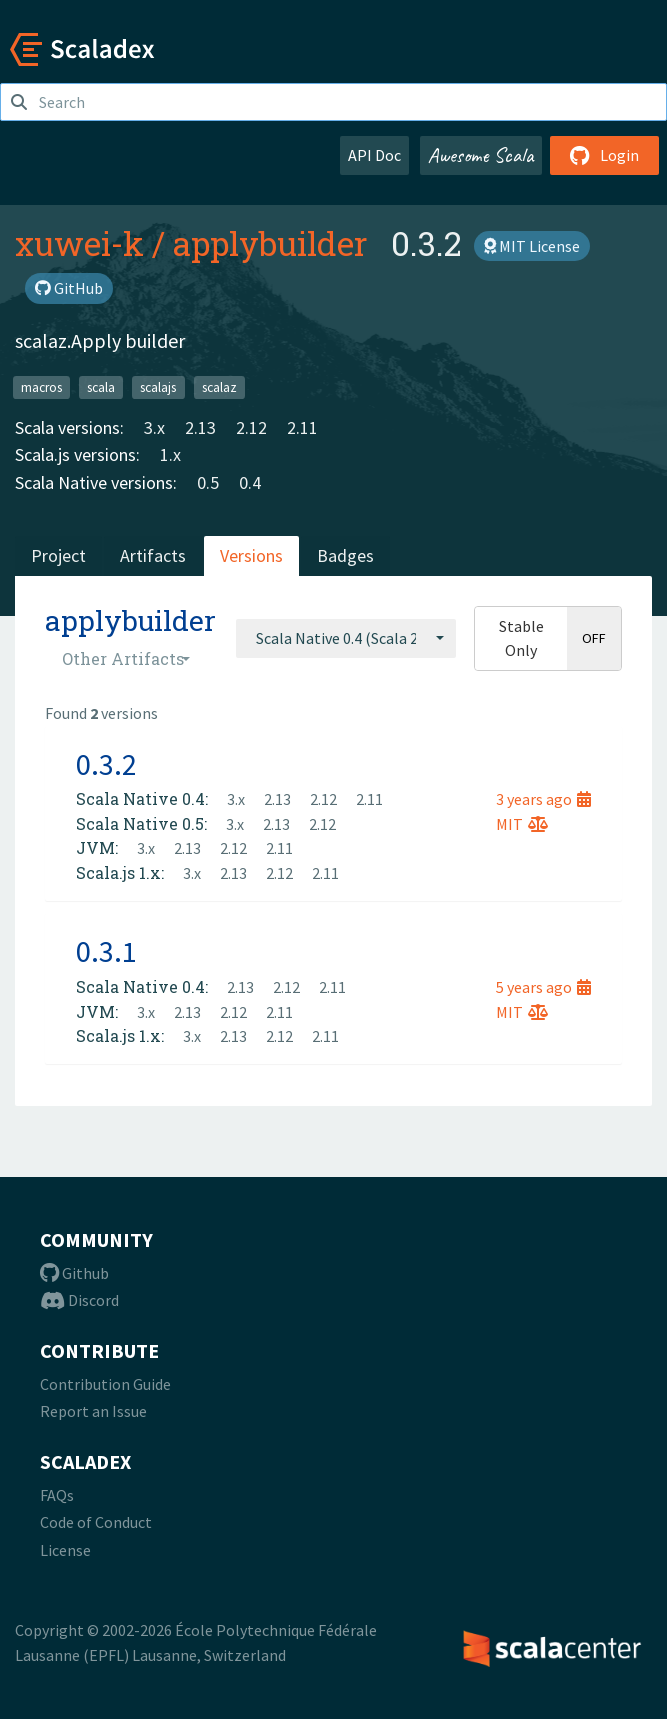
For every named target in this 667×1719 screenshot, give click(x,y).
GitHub (69, 288)
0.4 (250, 482)
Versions (251, 555)
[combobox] (346, 638)
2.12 (251, 427)
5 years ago (543, 987)
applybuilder (270, 243)
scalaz (219, 386)
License (65, 1550)
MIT (522, 824)
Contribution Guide (105, 1384)
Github (74, 1273)
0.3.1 (106, 951)
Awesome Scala (481, 155)
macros (41, 386)
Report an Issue (93, 1411)
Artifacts (153, 555)
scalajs (158, 386)
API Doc (374, 155)
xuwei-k (79, 243)
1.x (170, 454)
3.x (154, 427)
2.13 (200, 427)
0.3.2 (106, 764)
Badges (345, 555)
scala (101, 386)
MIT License (532, 246)
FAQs (57, 1495)
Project (58, 555)
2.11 (302, 427)
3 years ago (543, 799)
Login (604, 155)
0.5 (208, 482)
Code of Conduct (96, 1522)
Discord (79, 1300)
